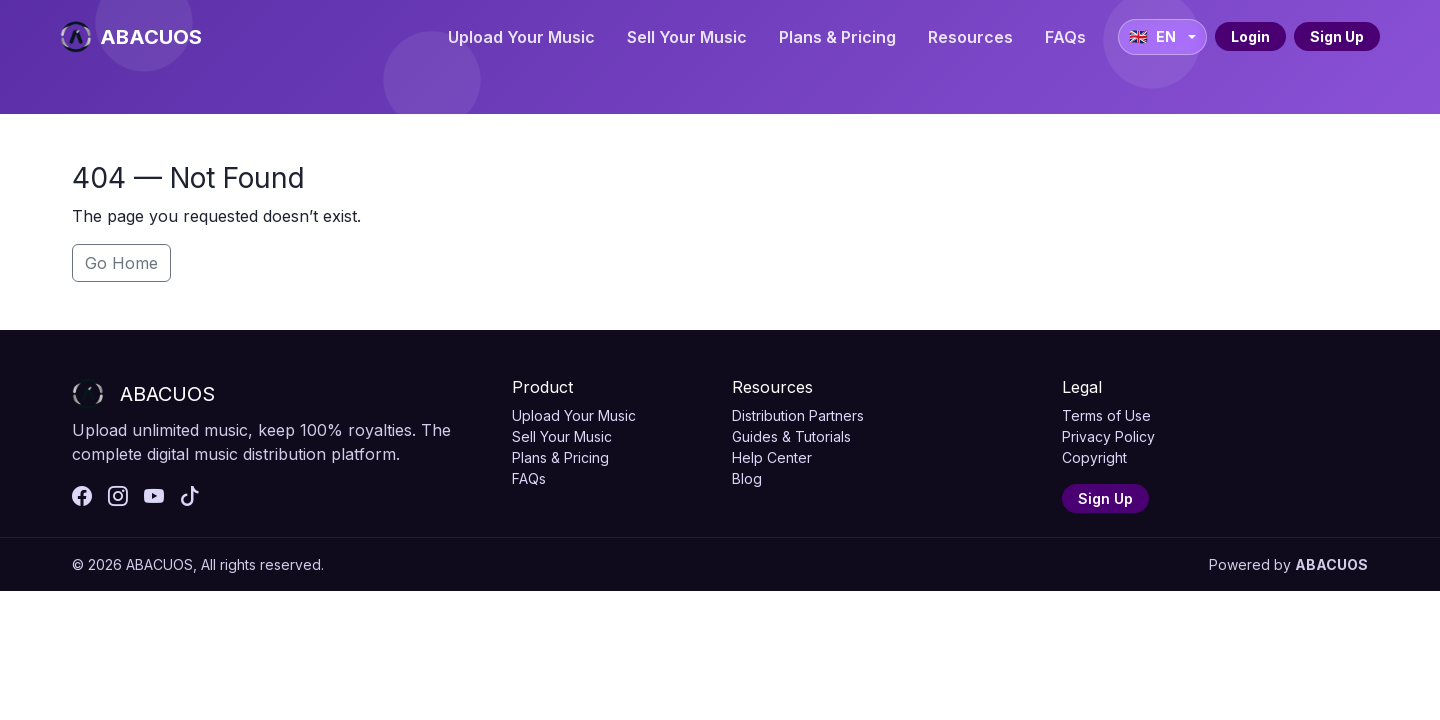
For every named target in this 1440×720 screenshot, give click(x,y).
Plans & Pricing (837, 37)
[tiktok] (190, 497)
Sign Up (1337, 36)
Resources (970, 37)
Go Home (121, 263)
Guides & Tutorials (791, 436)
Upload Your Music (521, 37)
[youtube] (154, 497)
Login (1250, 36)
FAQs (1065, 37)
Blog (747, 478)
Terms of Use (1106, 415)
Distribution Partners (798, 415)
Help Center (772, 457)
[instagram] (118, 497)
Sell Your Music (687, 37)
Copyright (1094, 457)
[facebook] (82, 497)
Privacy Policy (1108, 436)
